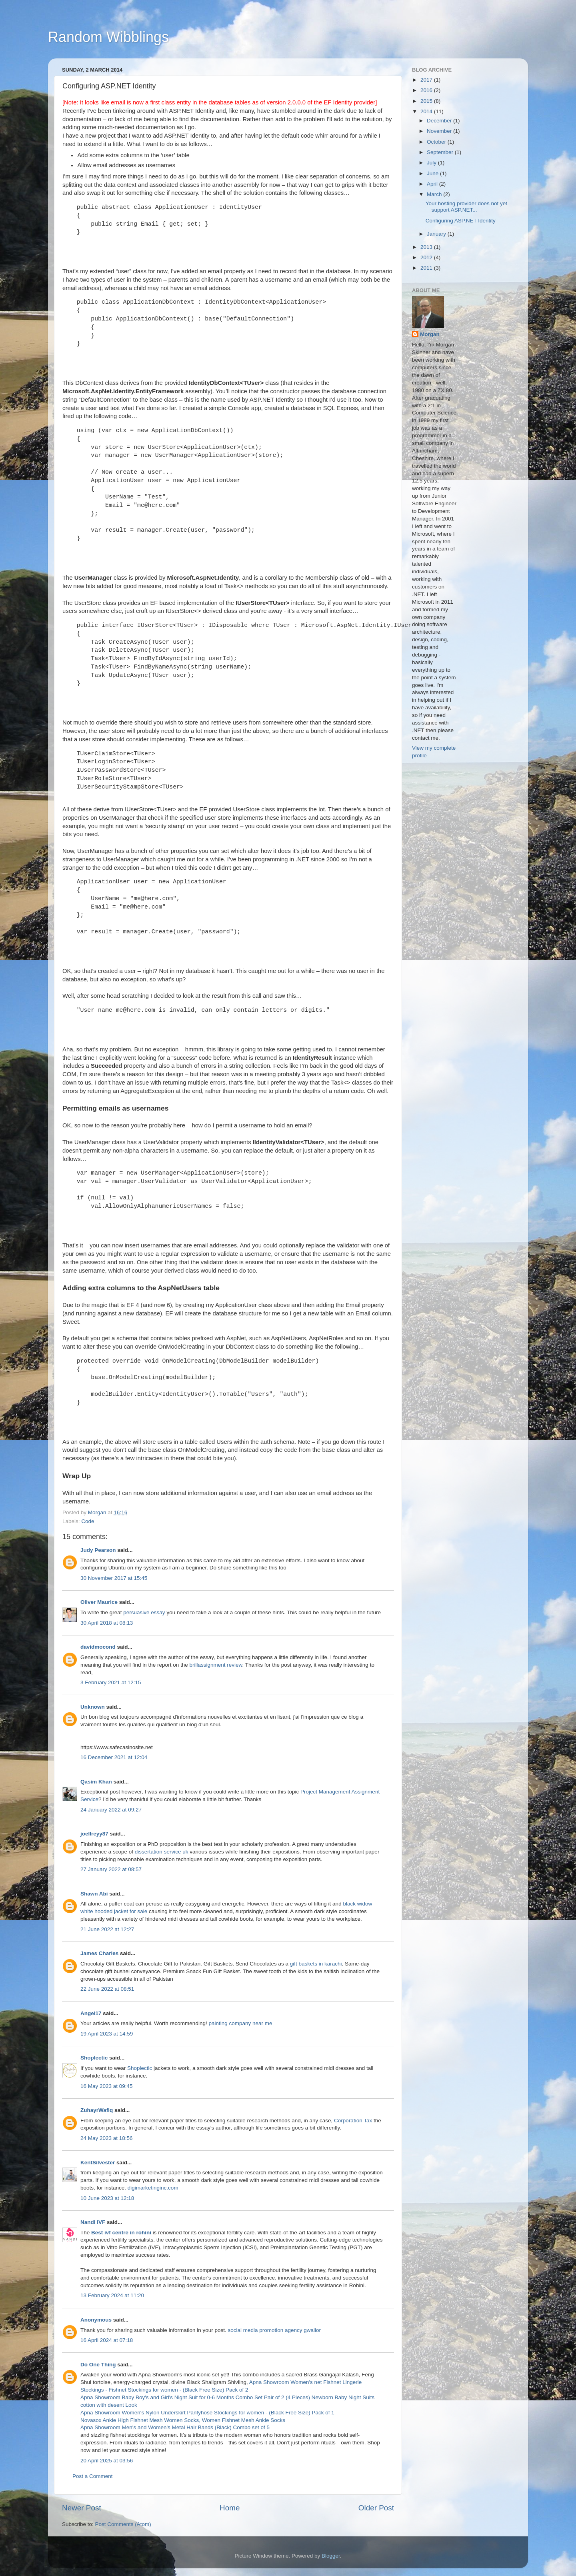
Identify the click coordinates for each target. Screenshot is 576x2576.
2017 (427, 80)
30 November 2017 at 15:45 (113, 1578)
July (432, 163)
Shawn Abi (94, 1894)
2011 (427, 268)
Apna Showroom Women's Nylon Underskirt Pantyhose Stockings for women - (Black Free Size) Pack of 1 (207, 2413)
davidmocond (98, 1647)
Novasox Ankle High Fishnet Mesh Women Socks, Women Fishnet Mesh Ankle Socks (182, 2420)
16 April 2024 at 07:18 (106, 2340)
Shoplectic (94, 2058)
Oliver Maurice (99, 1602)
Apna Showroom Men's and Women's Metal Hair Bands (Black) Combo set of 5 (175, 2427)
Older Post (376, 2508)
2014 (427, 111)
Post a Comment (92, 2476)
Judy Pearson (98, 1550)
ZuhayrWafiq (96, 2110)
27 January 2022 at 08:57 (111, 1869)
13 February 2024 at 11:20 (112, 2295)
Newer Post (81, 2508)
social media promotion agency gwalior (273, 2330)
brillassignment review (215, 1665)
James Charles (99, 1953)
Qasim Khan (96, 1782)
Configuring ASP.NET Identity (461, 221)
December (440, 121)
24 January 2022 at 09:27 (111, 1810)
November (440, 131)
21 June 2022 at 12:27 (107, 1929)
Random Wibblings (108, 37)
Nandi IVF (92, 2222)
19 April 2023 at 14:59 (106, 2034)
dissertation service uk (161, 1852)
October (437, 142)
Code (87, 1521)
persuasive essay (144, 1612)
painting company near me (240, 2023)
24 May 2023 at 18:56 (106, 2138)
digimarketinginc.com (153, 2188)
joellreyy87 (94, 1834)
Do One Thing (98, 2365)
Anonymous (96, 2320)
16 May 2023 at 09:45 (106, 2086)
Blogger (331, 2556)
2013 (427, 247)
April (433, 184)
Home (230, 2508)
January (437, 234)
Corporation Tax (353, 2121)
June (433, 173)
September (441, 152)
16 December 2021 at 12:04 (113, 1757)
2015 (427, 101)
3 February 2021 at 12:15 (110, 1682)
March (435, 194)
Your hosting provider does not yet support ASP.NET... (466, 206)
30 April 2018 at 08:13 (106, 1623)
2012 (427, 257)
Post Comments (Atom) (123, 2524)
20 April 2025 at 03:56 (106, 2461)
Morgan (430, 334)
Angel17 (91, 2013)
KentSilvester (97, 2163)
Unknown (92, 1707)
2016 (427, 90)
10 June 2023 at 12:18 (107, 2198)
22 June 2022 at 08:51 (107, 1989)
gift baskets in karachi (316, 1964)
